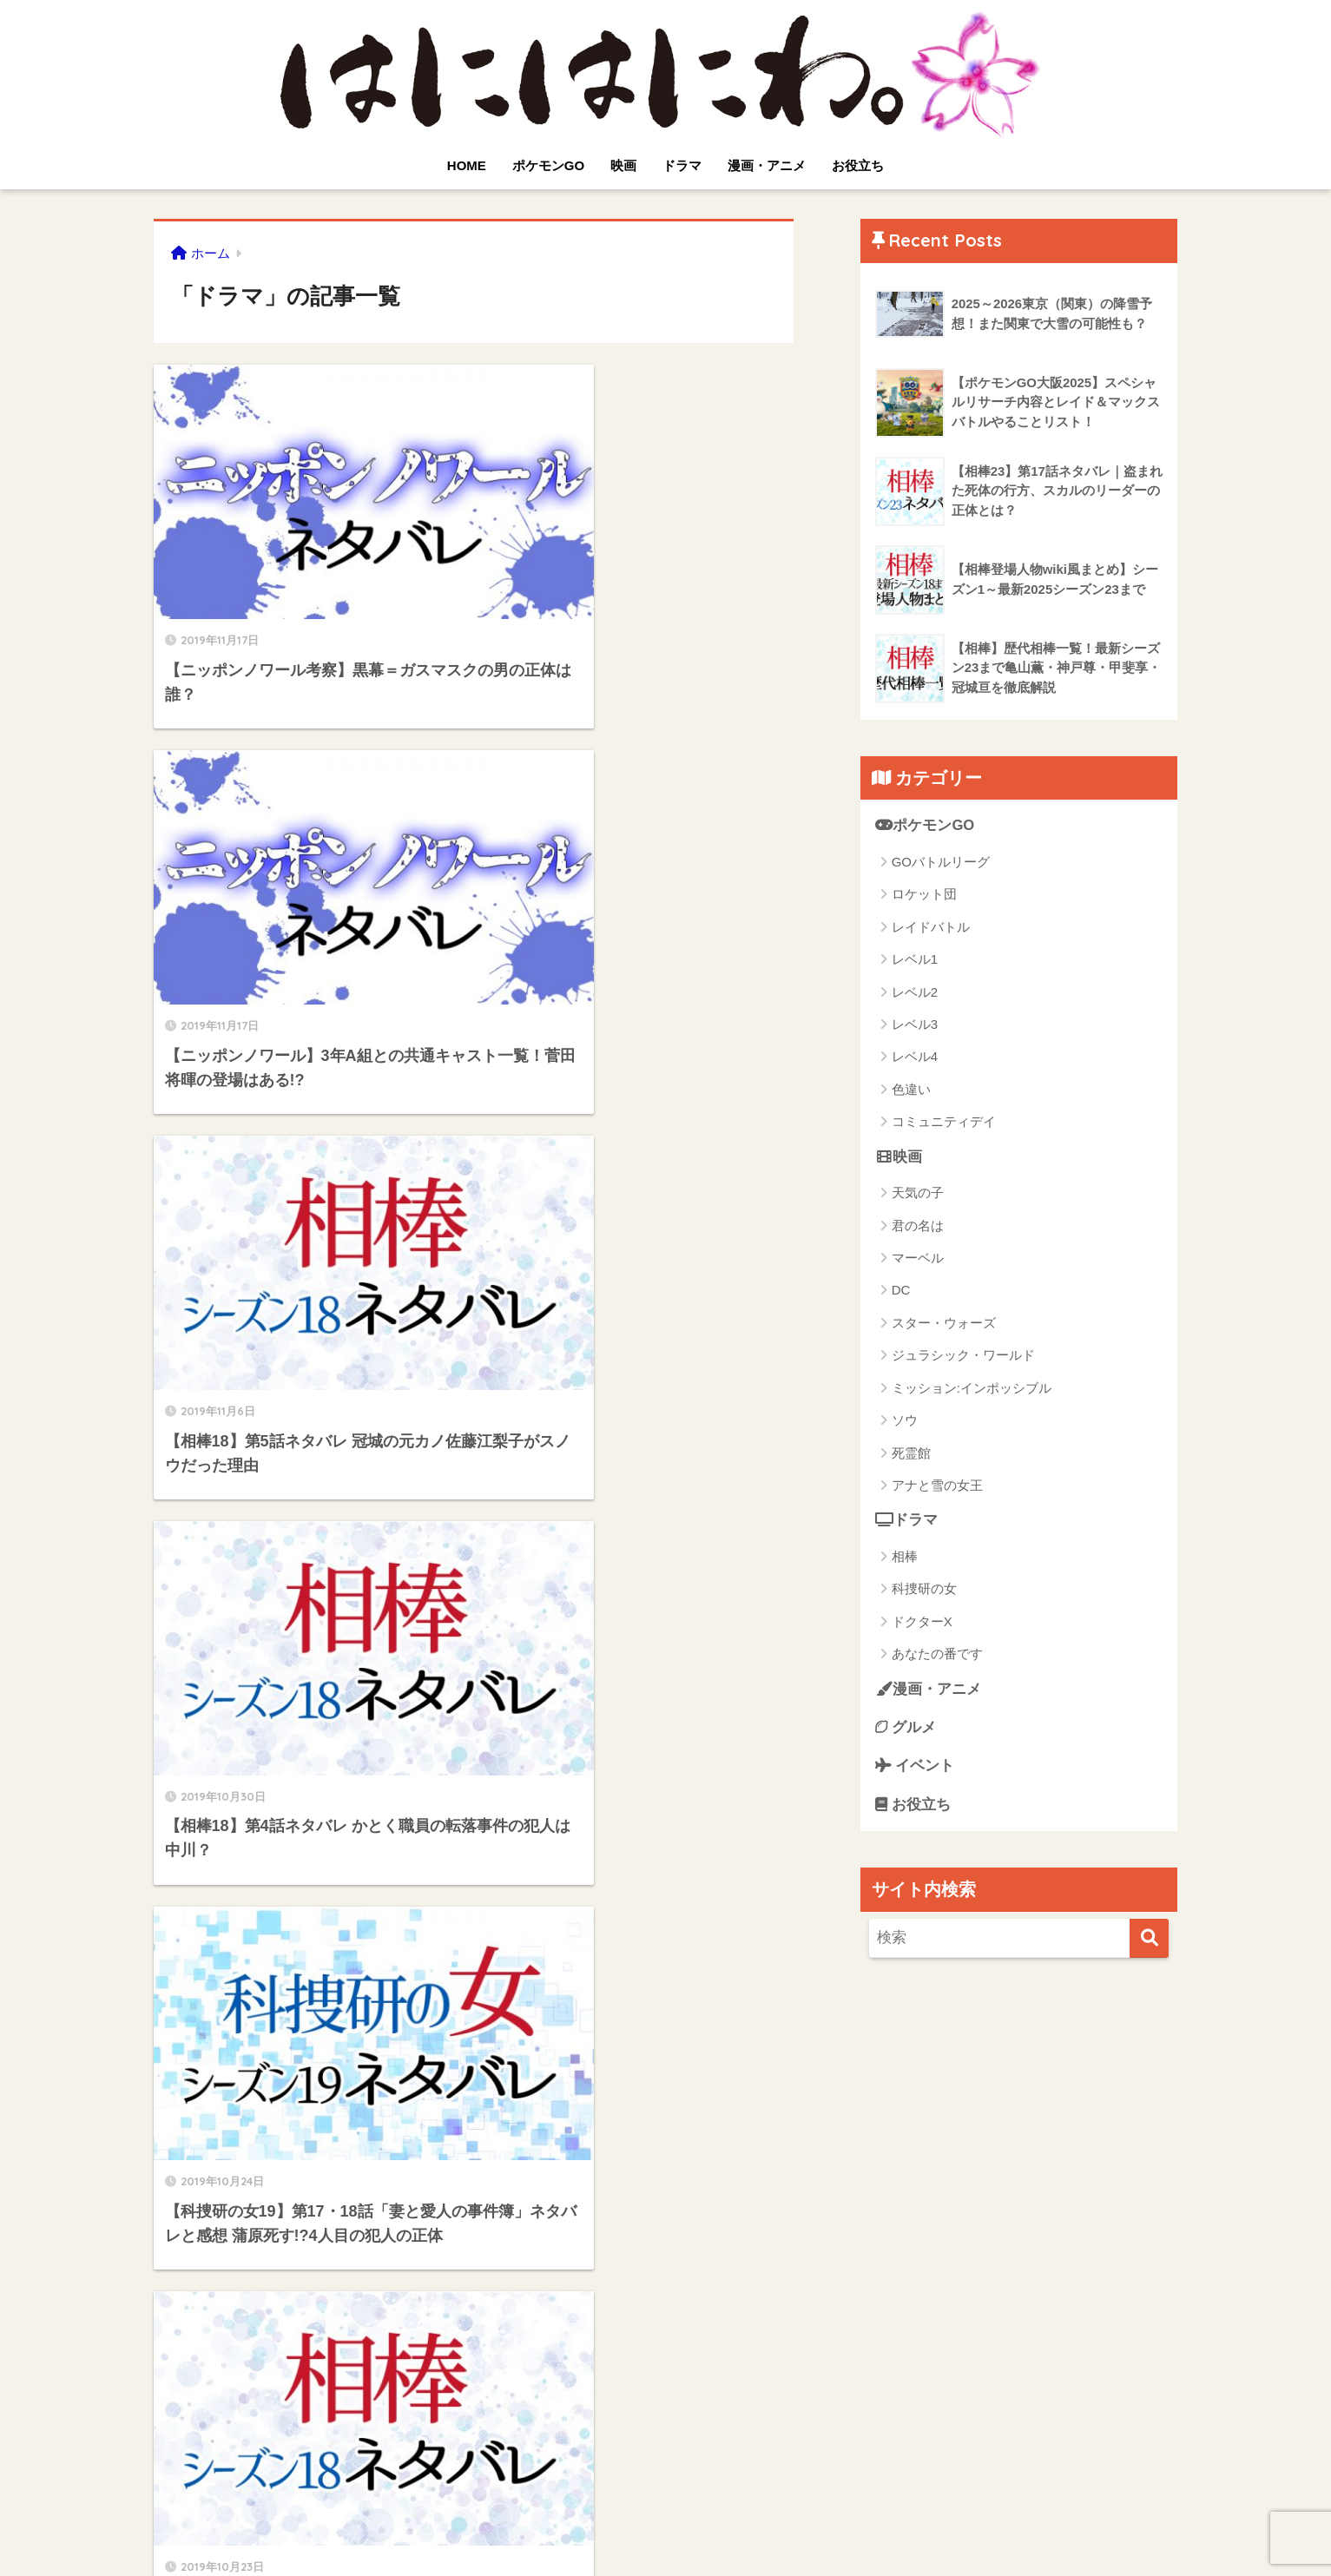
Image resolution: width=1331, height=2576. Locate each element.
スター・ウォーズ (944, 1322)
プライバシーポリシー (579, 2529)
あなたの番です (937, 1654)
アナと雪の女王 (937, 1486)
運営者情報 (784, 2529)
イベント (915, 1767)
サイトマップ (698, 2529)
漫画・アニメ (767, 165)
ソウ (905, 1420)
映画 (623, 165)
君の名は (918, 1225)
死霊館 (911, 1453)
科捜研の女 (924, 1589)
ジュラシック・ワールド (963, 1355)
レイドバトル (931, 926)
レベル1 (915, 959)
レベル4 (915, 1057)
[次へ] (655, 2377)
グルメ (906, 1728)
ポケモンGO (548, 165)
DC (901, 1290)
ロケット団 (924, 894)
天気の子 (918, 1193)
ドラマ (682, 165)
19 (603, 2377)
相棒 (905, 1557)
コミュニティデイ (944, 1122)
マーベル (918, 1258)
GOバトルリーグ (941, 861)
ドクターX (922, 1622)
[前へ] (333, 2377)
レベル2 (915, 992)
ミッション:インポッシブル (971, 1387)
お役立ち (858, 165)
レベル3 (915, 1024)
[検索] (1149, 1940)
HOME (466, 165)
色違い (911, 1089)
